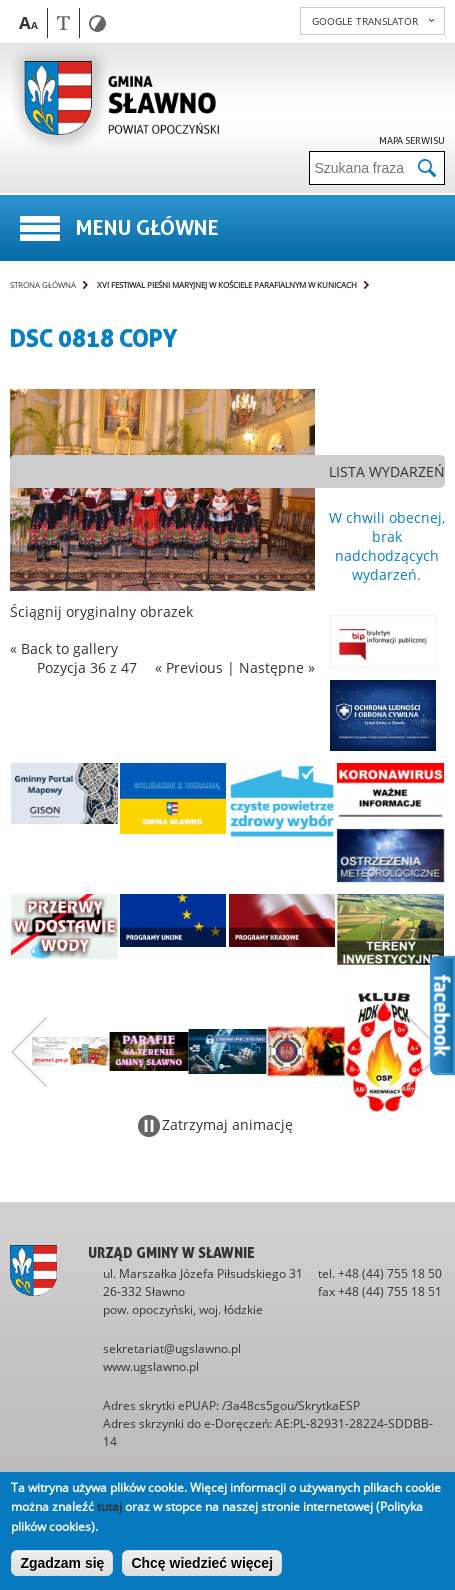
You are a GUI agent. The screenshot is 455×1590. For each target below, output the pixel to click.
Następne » (277, 667)
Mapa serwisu (412, 140)
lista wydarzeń (387, 471)
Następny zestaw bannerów (426, 1052)
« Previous (189, 667)
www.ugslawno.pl (151, 1366)
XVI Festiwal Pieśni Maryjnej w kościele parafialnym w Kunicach (227, 284)
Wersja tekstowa (63, 22)
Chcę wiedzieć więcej (202, 1563)
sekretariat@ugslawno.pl (172, 1348)
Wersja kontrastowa (97, 23)
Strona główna (43, 284)
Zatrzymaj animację (227, 1124)
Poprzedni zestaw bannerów (29, 1052)
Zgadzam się (62, 1563)
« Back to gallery (64, 648)
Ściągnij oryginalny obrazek (101, 611)
